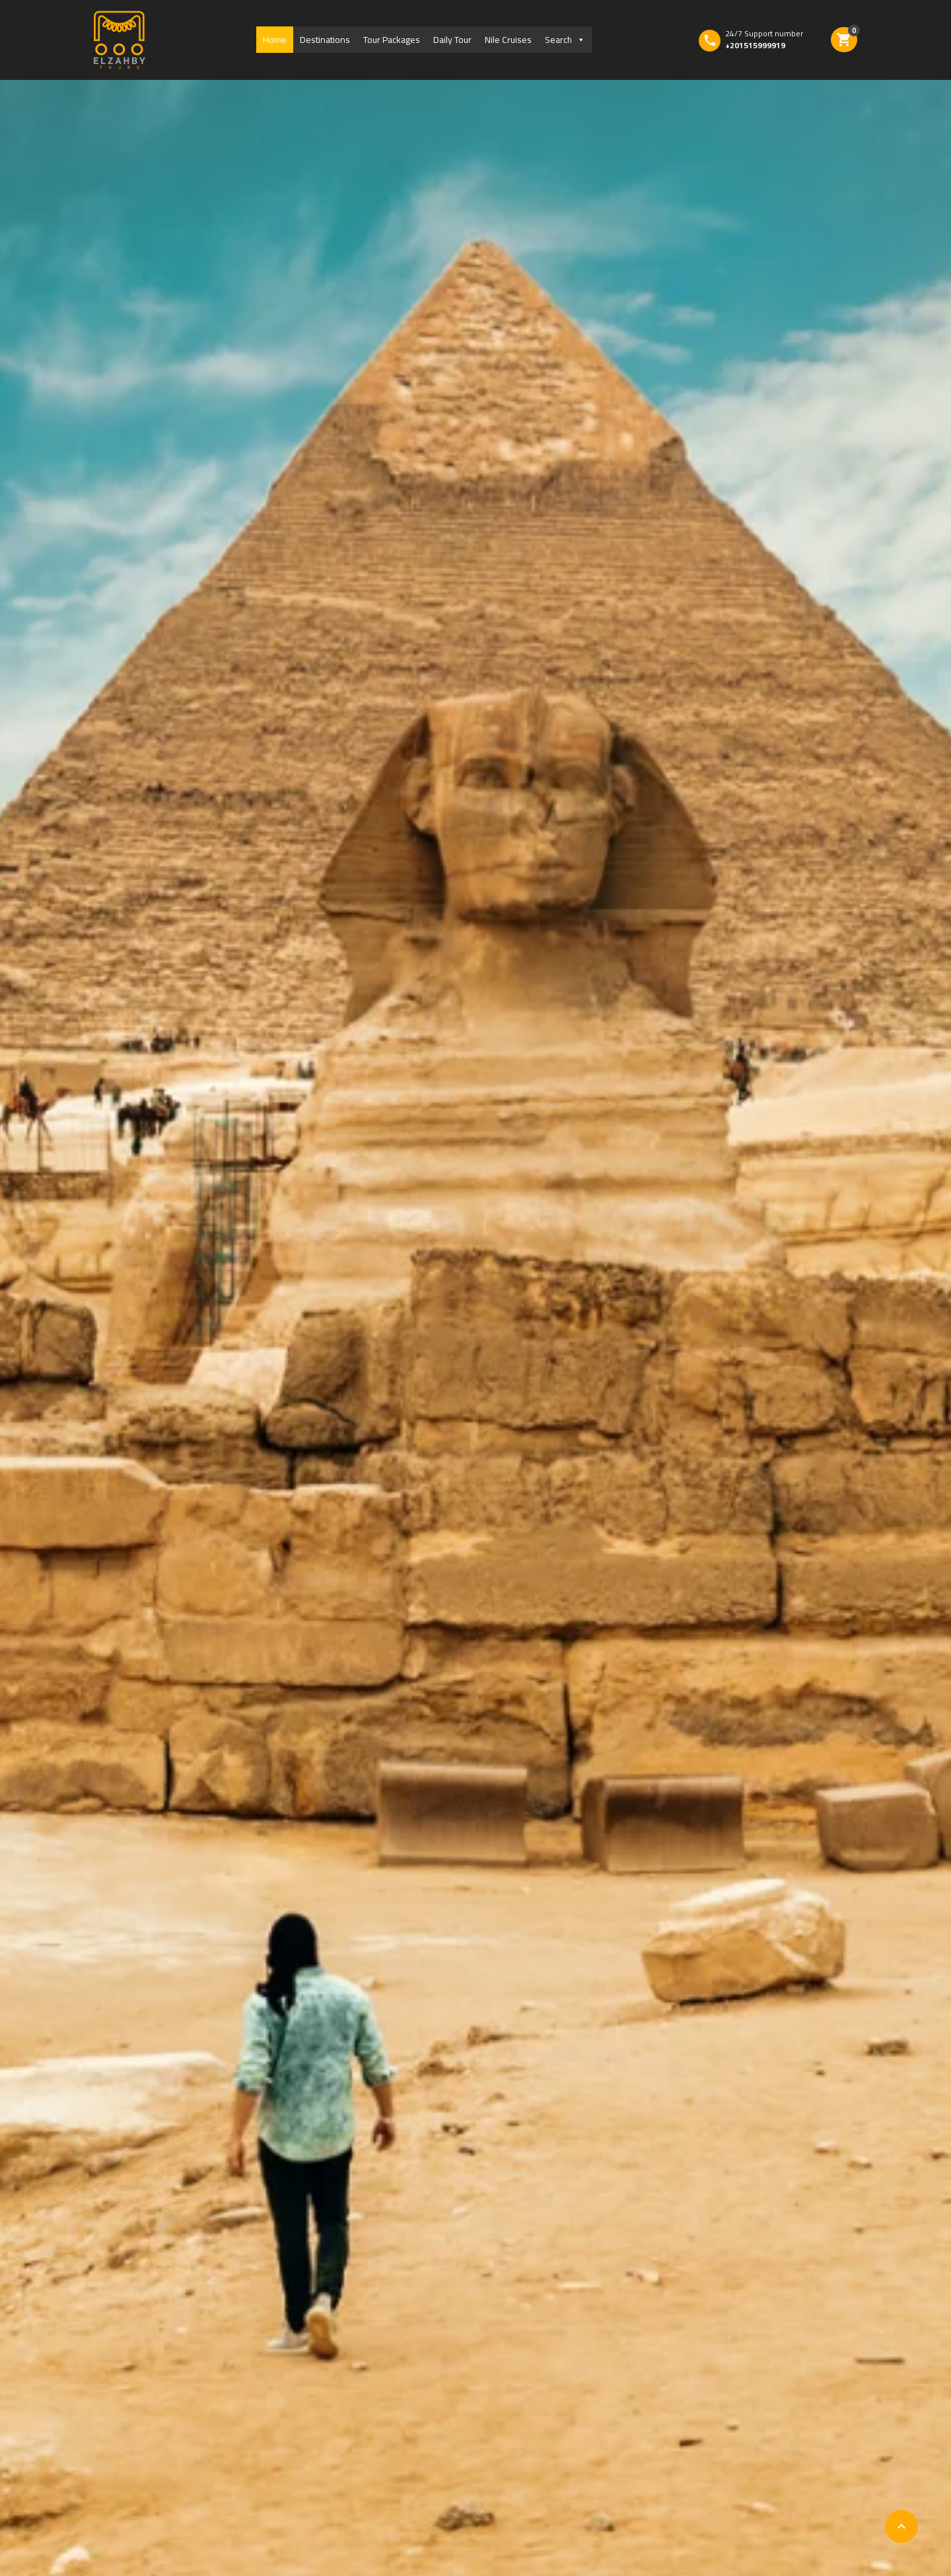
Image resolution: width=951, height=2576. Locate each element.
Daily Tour (452, 39)
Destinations (325, 39)
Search (565, 39)
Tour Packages (391, 39)
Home (275, 39)
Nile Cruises (508, 39)
